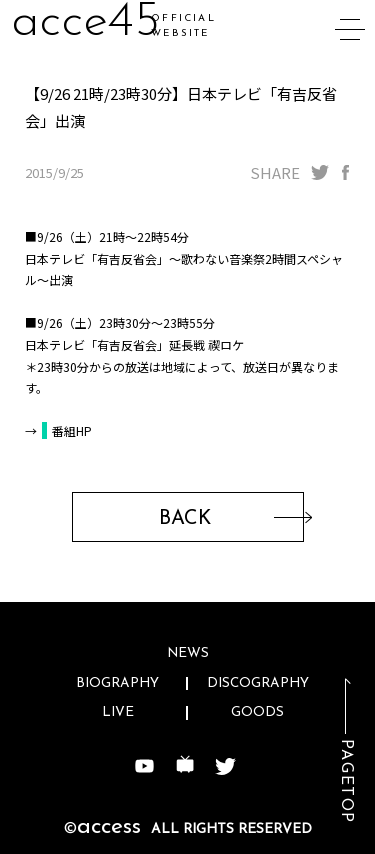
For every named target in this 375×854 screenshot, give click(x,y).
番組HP (72, 430)
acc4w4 (89, 22)
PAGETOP (346, 781)
